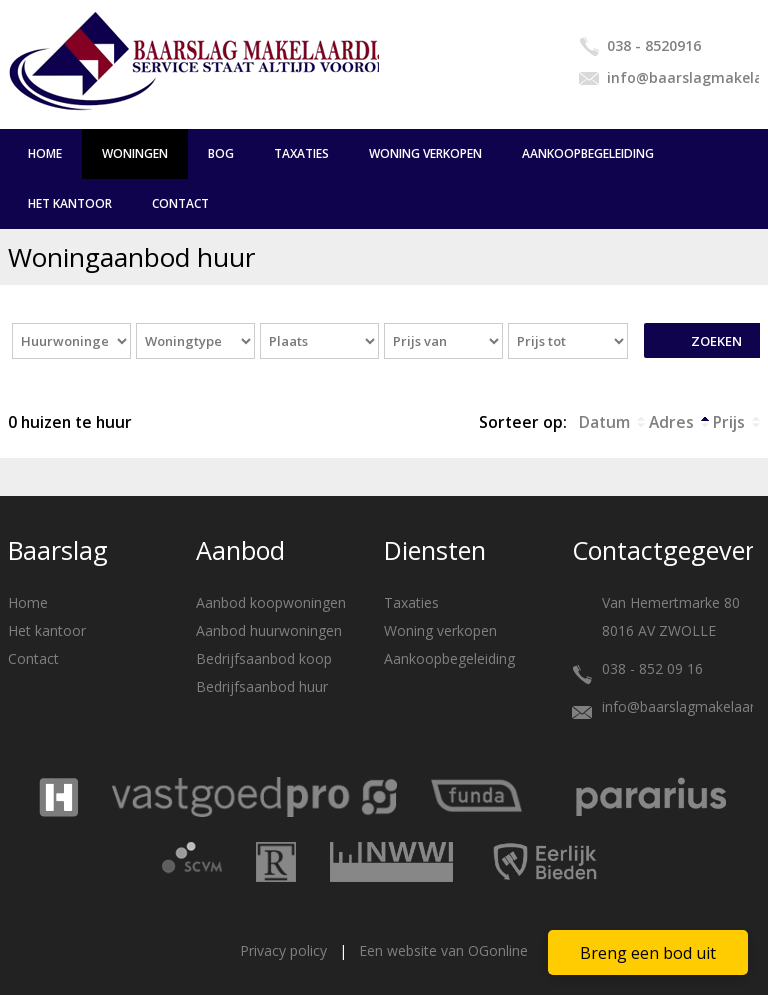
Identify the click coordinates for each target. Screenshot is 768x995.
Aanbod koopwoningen (271, 602)
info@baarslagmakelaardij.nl (683, 77)
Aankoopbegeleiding (588, 153)
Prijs (729, 422)
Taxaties (301, 153)
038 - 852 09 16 (652, 668)
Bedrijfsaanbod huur (262, 686)
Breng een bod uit (648, 953)
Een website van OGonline (443, 950)
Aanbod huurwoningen (269, 630)
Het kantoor (70, 203)
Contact (180, 203)
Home (45, 153)
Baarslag (58, 550)
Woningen (135, 153)
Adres (671, 422)
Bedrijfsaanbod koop (264, 658)
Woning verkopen (425, 153)
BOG (221, 153)
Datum (604, 422)
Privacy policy (283, 950)
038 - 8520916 (654, 45)
